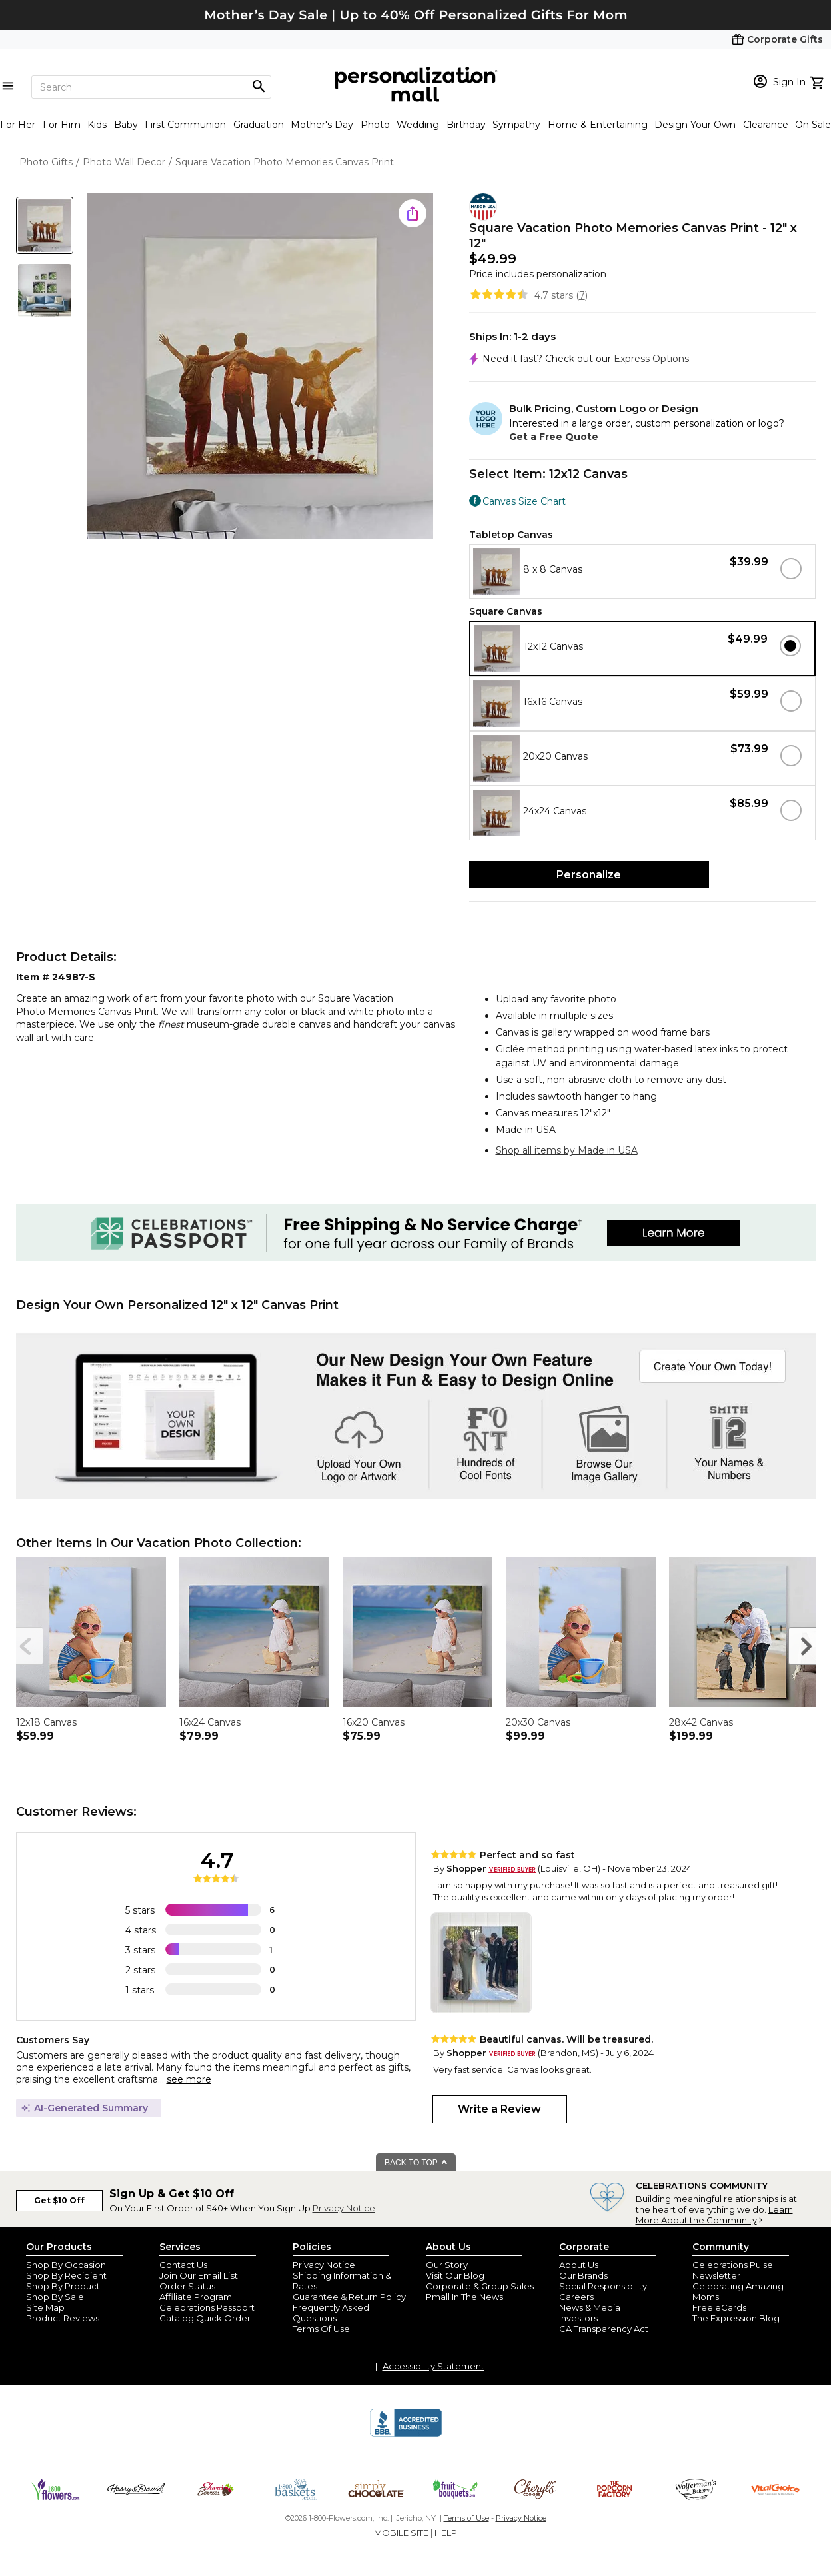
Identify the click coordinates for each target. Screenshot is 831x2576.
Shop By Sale (55, 2296)
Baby (126, 125)
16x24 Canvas (210, 1722)
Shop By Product (63, 2286)
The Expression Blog (736, 2318)
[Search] (151, 87)
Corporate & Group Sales (480, 2286)
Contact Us (183, 2264)
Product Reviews (62, 2318)
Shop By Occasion (66, 2264)
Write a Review (499, 2109)
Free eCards (719, 2307)
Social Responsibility (603, 2286)
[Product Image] (260, 367)
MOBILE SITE (401, 2532)
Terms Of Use (321, 2328)
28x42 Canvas (701, 1722)
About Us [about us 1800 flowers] (578, 2264)
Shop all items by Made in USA (567, 1150)
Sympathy (516, 125)
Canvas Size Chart (524, 501)
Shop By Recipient (66, 2275)
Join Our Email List (198, 2275)
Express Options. (652, 359)
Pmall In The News (464, 2296)
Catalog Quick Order (205, 2318)
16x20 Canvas (374, 1722)
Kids (97, 125)
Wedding (418, 125)
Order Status (187, 2286)
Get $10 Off (59, 2200)
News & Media (589, 2307)
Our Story (447, 2264)
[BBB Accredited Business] (405, 2434)
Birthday (466, 125)
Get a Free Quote (553, 437)
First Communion (185, 125)
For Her (17, 125)
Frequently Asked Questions (331, 2312)
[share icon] (412, 213)
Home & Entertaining (598, 125)
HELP (445, 2532)
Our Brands (583, 2275)
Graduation (258, 125)
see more (189, 2079)
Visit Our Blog (455, 2275)
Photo (375, 125)
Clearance (765, 125)
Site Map (45, 2307)
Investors (578, 2318)
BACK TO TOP (416, 2162)
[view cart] (818, 81)
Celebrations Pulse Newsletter (732, 2270)
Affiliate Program (195, 2296)
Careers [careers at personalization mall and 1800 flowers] (576, 2296)
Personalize (588, 874)
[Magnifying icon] (259, 86)
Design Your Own (695, 125)
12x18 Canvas (46, 1722)
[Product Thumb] (44, 225)
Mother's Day (322, 125)
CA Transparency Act (603, 2328)
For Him (62, 125)
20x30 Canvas (538, 1722)
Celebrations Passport (207, 2307)
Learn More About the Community (714, 2214)
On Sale (813, 125)
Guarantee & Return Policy (349, 2296)
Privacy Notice (344, 2208)
